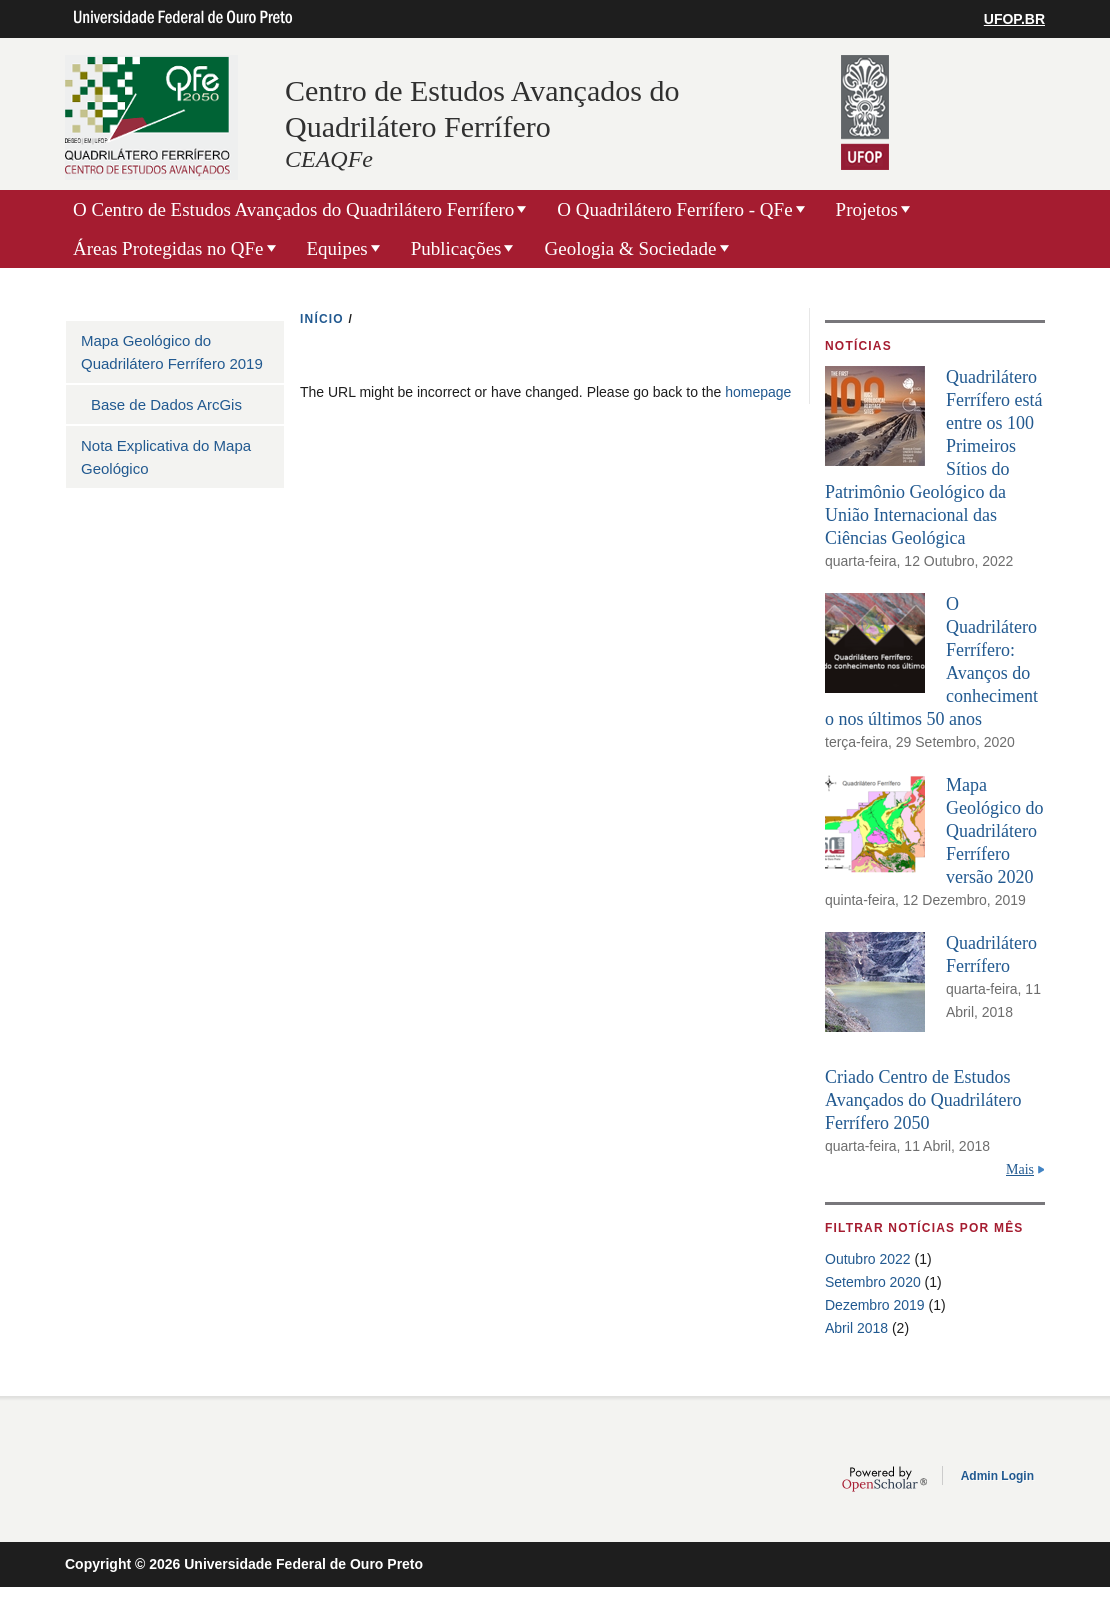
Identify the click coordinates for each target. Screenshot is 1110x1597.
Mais (1020, 1169)
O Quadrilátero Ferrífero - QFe (674, 209)
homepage (758, 392)
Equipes (337, 248)
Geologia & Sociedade (630, 248)
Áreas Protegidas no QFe (168, 248)
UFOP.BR (1014, 19)
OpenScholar (884, 1479)
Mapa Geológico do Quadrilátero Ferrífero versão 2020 (994, 831)
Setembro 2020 (873, 1282)
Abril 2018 (856, 1328)
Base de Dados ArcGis (166, 404)
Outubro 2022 (868, 1259)
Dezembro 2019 (875, 1305)
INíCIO (322, 319)
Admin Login (997, 1476)
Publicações (456, 248)
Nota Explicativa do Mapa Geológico (166, 457)
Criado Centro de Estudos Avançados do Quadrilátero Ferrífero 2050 (923, 1100)
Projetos (867, 209)
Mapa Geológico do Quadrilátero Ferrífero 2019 (172, 352)
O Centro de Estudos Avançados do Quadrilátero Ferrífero (293, 209)
